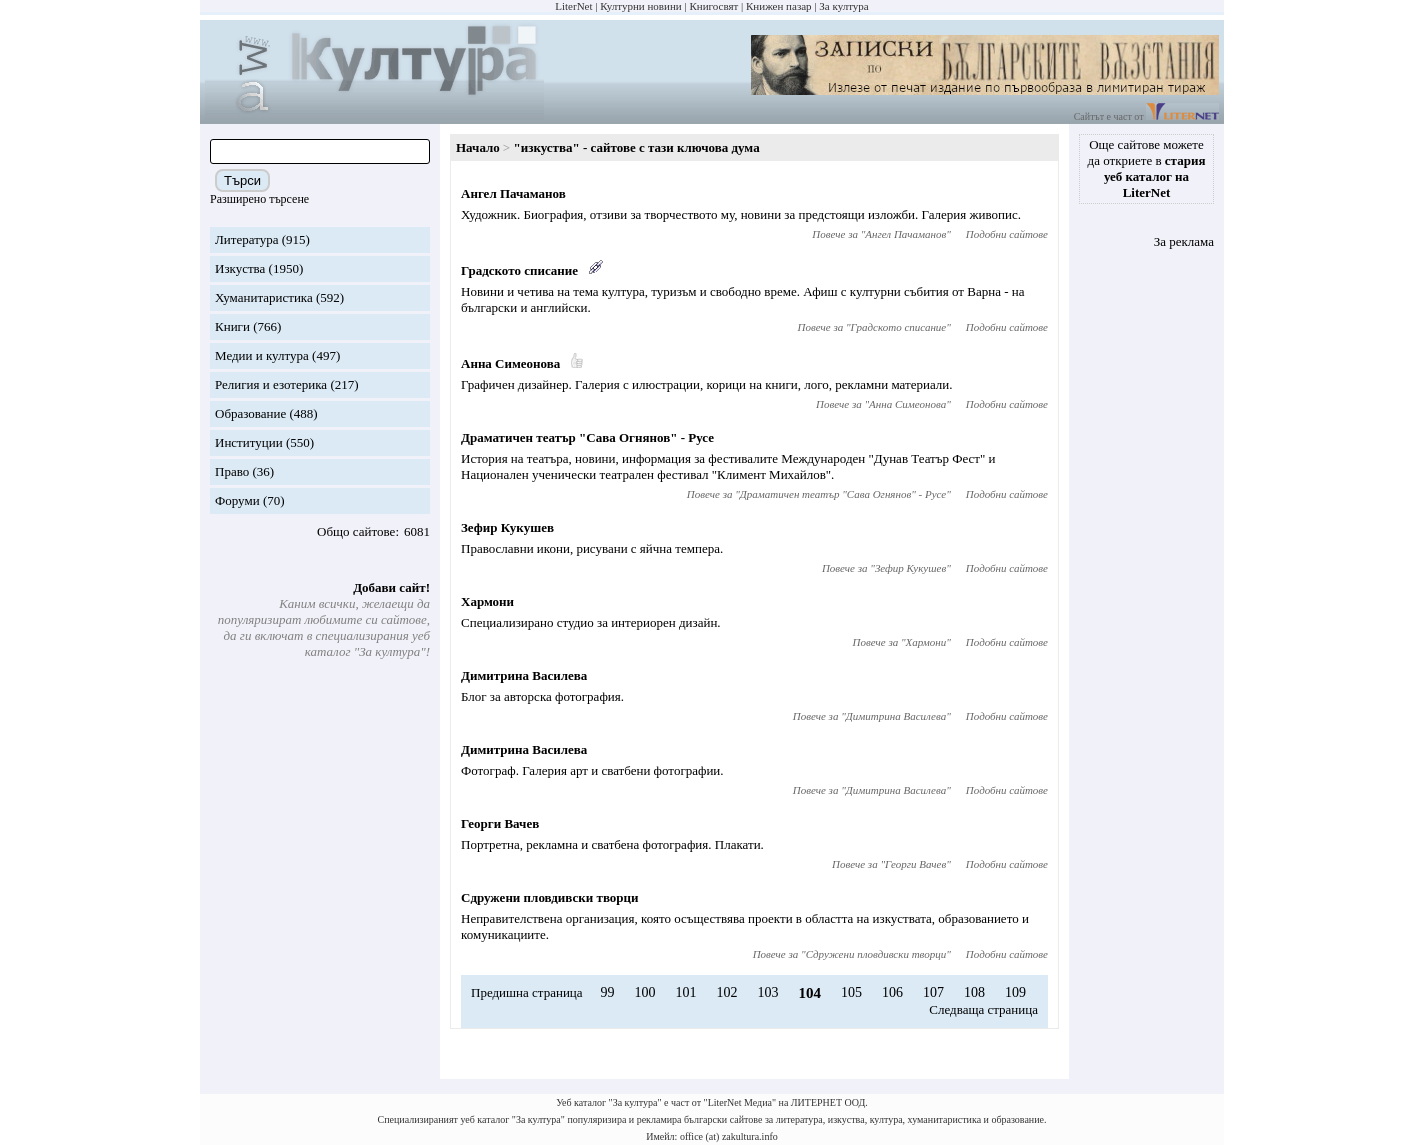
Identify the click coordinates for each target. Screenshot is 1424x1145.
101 (685, 992)
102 (726, 992)
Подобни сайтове (1007, 234)
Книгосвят (713, 6)
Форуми (237, 500)
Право (232, 471)
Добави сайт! (391, 587)
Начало (478, 147)
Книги (232, 326)
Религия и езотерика (271, 384)
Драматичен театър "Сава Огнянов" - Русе (587, 437)
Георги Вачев (500, 823)
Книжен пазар (779, 6)
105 (851, 992)
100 (644, 992)
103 (767, 992)
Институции (249, 442)
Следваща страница (983, 1009)
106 (892, 992)
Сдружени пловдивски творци (550, 897)
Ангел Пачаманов (513, 193)
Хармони (487, 601)
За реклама (1184, 241)
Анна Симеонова (510, 363)
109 (1015, 992)
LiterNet (573, 6)
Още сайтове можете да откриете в (1147, 168)
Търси (242, 180)
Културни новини (640, 6)
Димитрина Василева (524, 675)
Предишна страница (527, 992)
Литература (246, 239)
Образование (250, 413)
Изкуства (240, 268)
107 (933, 992)
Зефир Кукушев (507, 527)
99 (607, 992)
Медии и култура (262, 355)
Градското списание (519, 270)
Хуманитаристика (264, 297)
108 (974, 992)
